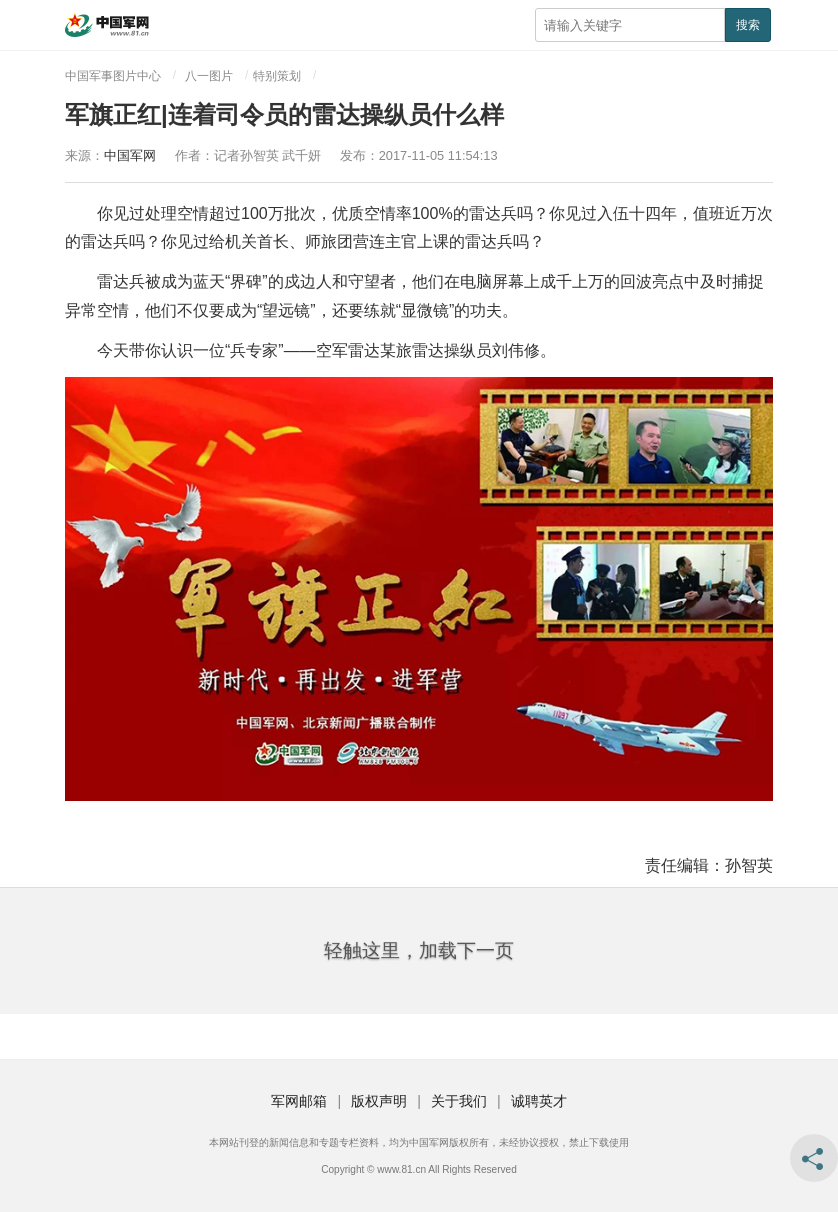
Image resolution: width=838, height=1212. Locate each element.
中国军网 (130, 155)
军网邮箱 (299, 1101)
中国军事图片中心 (113, 76)
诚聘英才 (539, 1101)
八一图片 (209, 76)
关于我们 (459, 1101)
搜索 (748, 25)
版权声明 (379, 1101)
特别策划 (277, 76)
